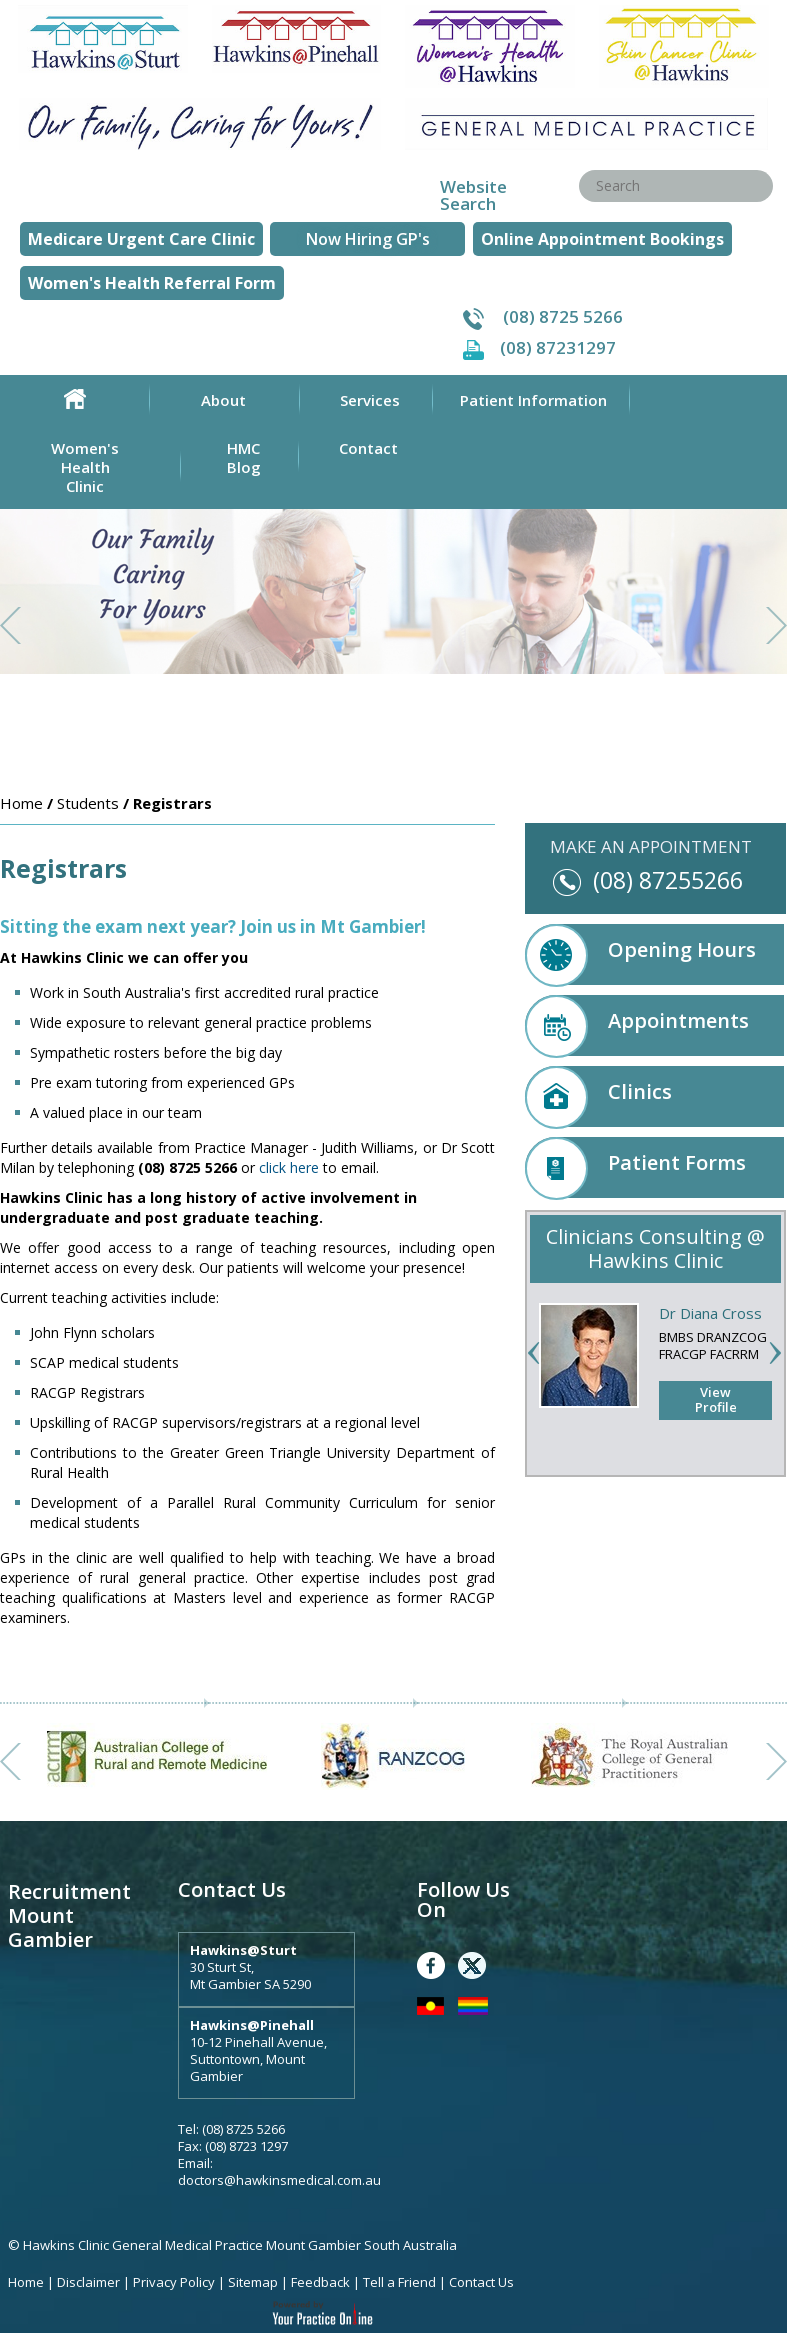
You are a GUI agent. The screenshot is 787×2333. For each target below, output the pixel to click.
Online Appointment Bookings (602, 239)
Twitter (472, 1965)
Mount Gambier (50, 1927)
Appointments (637, 1025)
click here (289, 1167)
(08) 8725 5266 (563, 316)
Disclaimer (88, 2282)
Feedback (320, 2282)
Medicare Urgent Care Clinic (141, 239)
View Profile (716, 1399)
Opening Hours (640, 954)
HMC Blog (244, 457)
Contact (368, 448)
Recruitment (69, 1891)
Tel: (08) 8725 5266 (231, 2129)
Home (75, 399)
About (223, 400)
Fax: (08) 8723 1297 (233, 2146)
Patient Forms (635, 1167)
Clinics (598, 1096)
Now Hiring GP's (368, 239)
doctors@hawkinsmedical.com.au (279, 2180)
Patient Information (533, 400)
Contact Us (481, 2282)
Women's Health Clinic (85, 467)
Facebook (431, 1965)
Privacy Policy (175, 2282)
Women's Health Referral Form (152, 283)
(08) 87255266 (668, 880)
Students (88, 803)
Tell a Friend (399, 2282)
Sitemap (253, 2282)
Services (370, 400)
